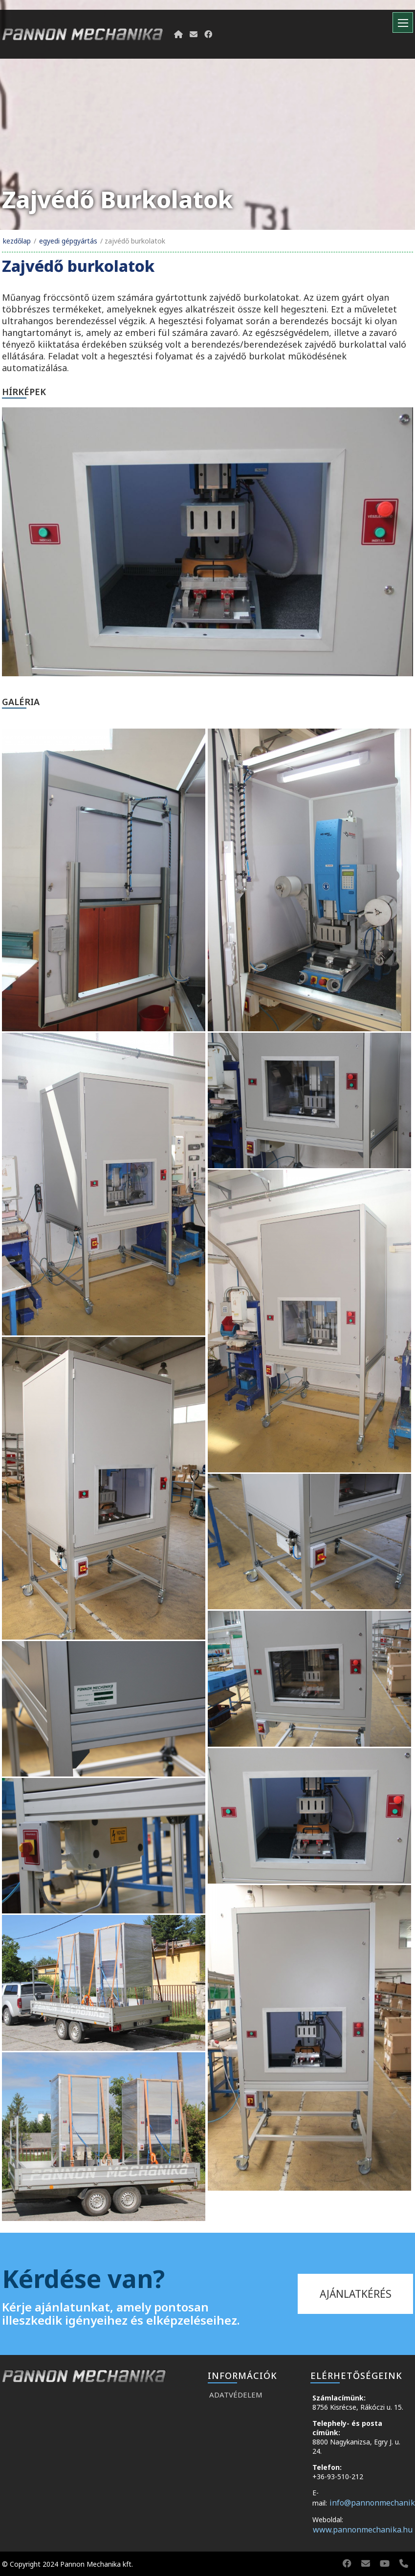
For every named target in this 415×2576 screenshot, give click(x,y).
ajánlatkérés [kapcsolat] (356, 2294)
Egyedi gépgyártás (68, 240)
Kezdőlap (17, 240)
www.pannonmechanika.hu (363, 2529)
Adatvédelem (235, 2394)
